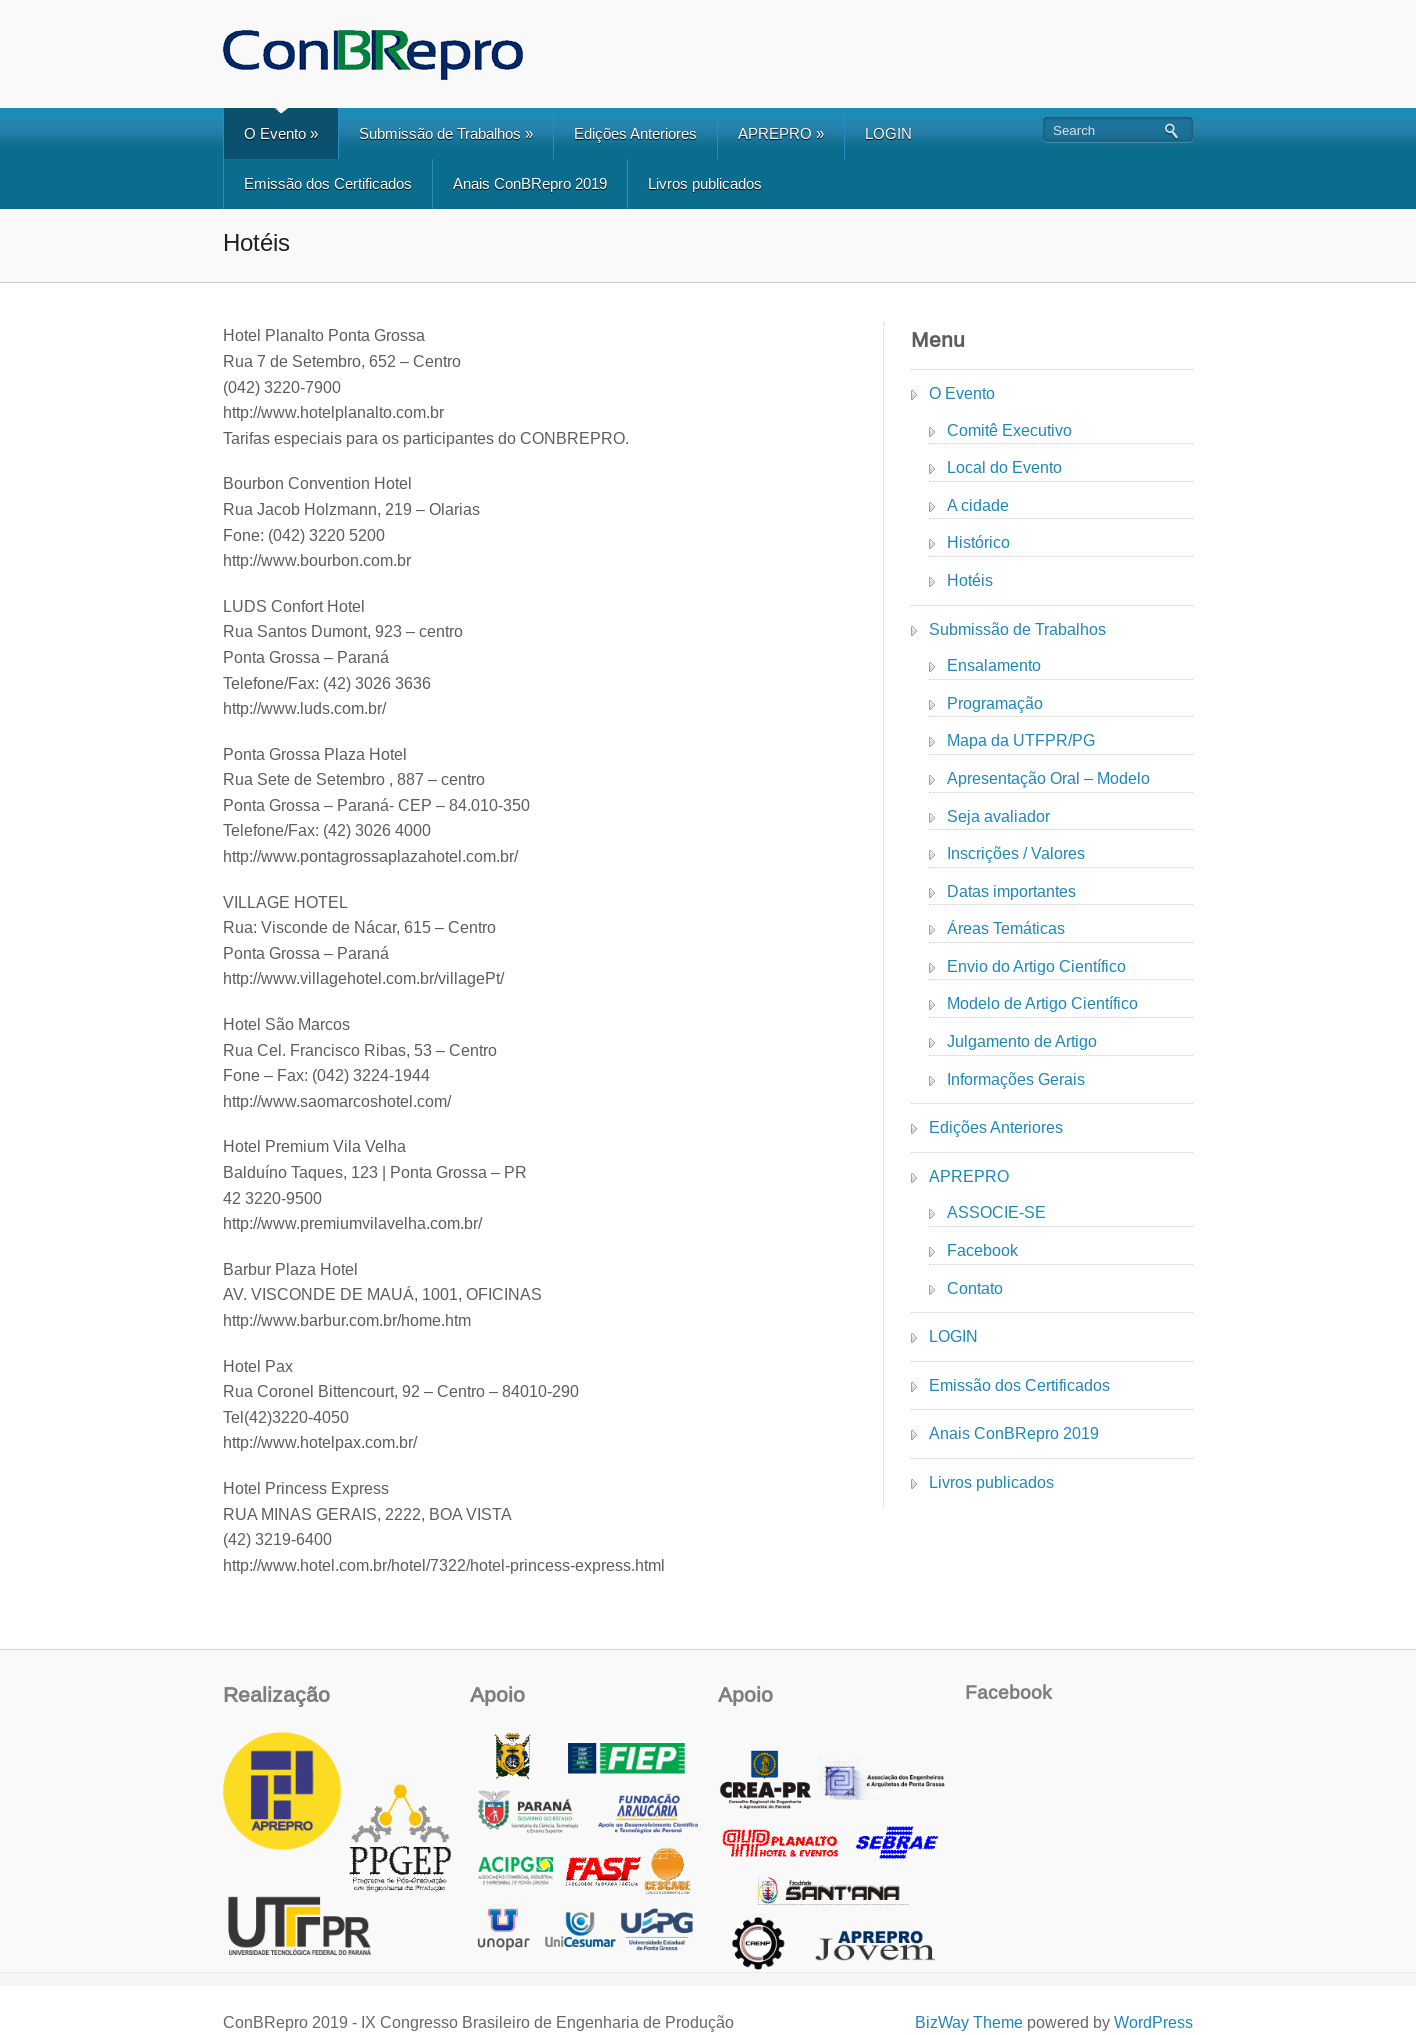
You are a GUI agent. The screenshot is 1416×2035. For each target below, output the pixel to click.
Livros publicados (705, 183)
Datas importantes (1011, 891)
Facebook (982, 1250)
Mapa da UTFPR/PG (1021, 740)
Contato (975, 1288)
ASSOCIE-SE (996, 1212)
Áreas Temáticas (1006, 928)
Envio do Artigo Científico (1036, 966)
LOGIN (888, 133)
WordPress (1153, 2022)
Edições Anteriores (635, 133)
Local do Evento (1004, 467)
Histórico (978, 542)
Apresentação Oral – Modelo (1048, 778)
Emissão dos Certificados (328, 183)
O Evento (281, 133)
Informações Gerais (1016, 1079)
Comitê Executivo (1009, 430)
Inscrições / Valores (1016, 853)
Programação (995, 703)
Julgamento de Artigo (1022, 1041)
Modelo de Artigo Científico (1042, 1003)
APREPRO (781, 133)
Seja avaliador (998, 816)
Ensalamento (994, 665)
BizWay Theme (969, 2022)
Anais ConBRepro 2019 (530, 183)
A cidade (978, 505)
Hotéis (970, 580)
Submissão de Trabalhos (446, 133)
